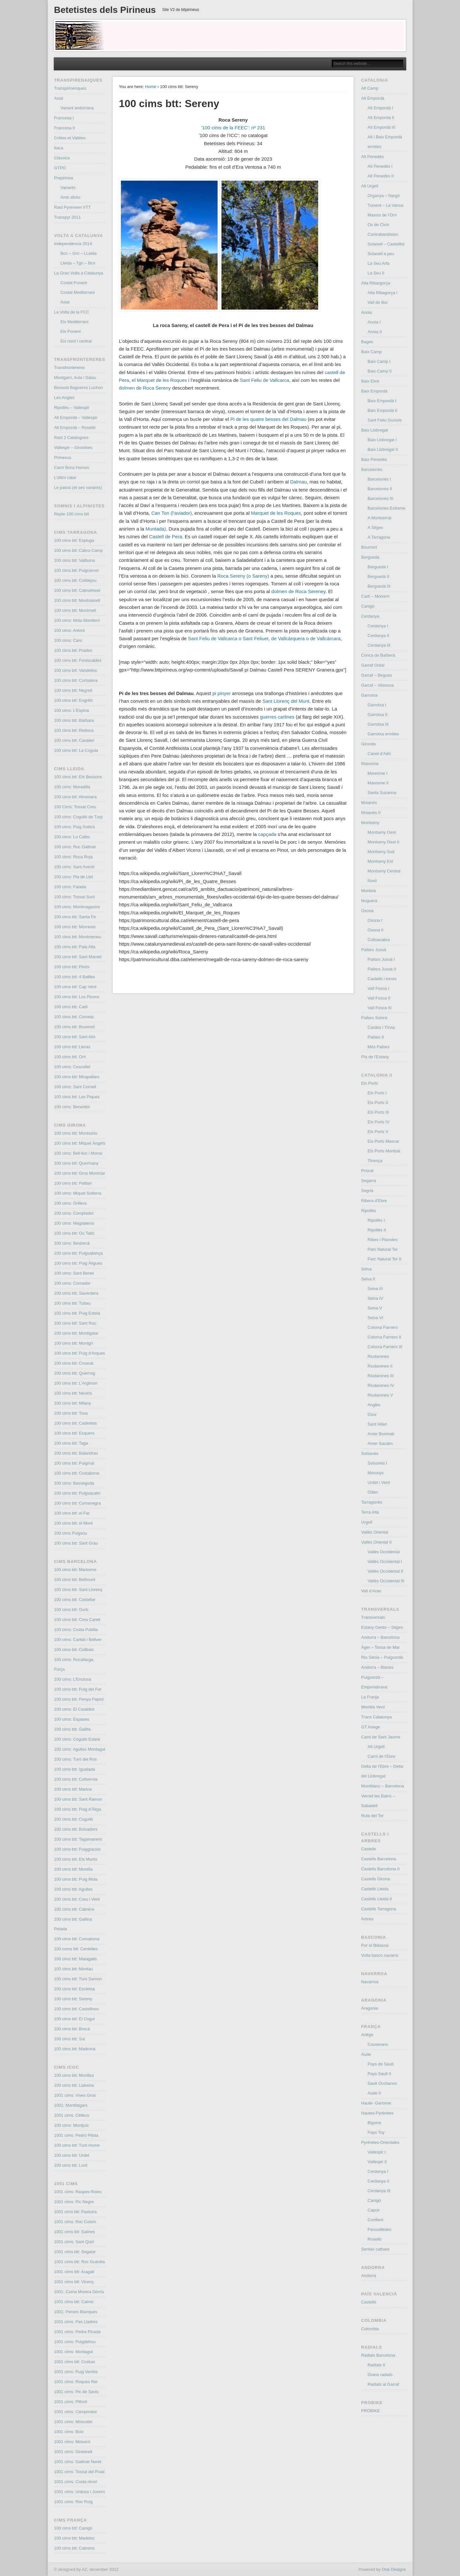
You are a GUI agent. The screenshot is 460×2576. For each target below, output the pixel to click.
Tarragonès (371, 1502)
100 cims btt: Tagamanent (78, 1839)
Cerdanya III (378, 645)
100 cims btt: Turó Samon (78, 1978)
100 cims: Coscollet (72, 1066)
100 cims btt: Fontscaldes (77, 660)
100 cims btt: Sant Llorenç (78, 1589)
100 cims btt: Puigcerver (76, 570)
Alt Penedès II (380, 176)
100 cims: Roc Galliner (75, 846)
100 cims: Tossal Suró (74, 896)
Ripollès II (376, 1230)
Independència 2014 (73, 243)
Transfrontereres (69, 367)
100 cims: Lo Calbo (72, 836)
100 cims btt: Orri (70, 1056)
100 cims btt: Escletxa (74, 1988)
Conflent (375, 2219)
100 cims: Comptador (74, 1213)
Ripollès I (376, 1220)
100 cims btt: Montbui (74, 2075)
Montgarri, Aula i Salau (75, 377)
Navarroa (369, 1981)
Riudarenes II (379, 1366)
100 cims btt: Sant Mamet (77, 956)
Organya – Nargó (383, 195)
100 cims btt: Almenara (75, 796)
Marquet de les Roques (276, 513)
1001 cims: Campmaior (75, 2411)
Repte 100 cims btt (71, 514)
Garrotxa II (377, 714)
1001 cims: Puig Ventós (76, 2371)
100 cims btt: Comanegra (77, 1503)
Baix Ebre (370, 381)
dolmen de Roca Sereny (145, 388)
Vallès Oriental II (376, 1542)
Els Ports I (377, 1092)
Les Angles (64, 397)
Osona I (374, 920)
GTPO (60, 167)
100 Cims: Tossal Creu (75, 806)
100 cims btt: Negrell (73, 690)
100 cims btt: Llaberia (74, 2085)
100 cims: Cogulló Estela (77, 1739)
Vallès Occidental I (384, 1561)
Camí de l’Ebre (381, 1756)
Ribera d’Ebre (374, 1200)
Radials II (376, 2364)
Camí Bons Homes (71, 467)
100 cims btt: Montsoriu (75, 1133)
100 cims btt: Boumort (74, 1026)
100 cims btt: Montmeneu (77, 936)
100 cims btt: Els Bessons (78, 776)
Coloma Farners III (384, 1346)
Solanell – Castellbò (386, 244)
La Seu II (375, 273)
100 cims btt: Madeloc (74, 2538)
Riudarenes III (380, 1375)
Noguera (369, 900)
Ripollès (368, 1210)
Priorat (367, 1170)
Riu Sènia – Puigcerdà (382, 1657)
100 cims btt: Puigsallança (78, 1253)
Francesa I (63, 117)
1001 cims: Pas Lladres (75, 2321)
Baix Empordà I (381, 400)
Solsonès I (377, 1463)
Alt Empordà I (380, 107)
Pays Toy (376, 2132)
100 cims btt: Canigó (73, 2528)
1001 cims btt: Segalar (74, 2251)
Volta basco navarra (379, 1955)
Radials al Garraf (383, 2384)
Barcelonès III (380, 498)
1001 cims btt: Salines (74, 2231)
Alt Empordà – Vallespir (75, 417)
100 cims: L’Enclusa (72, 1679)
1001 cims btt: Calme (73, 2301)
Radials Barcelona (378, 2355)
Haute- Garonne (376, 2103)
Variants (67, 187)
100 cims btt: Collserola (75, 1779)
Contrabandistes (382, 234)
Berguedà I (377, 566)
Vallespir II (377, 2161)
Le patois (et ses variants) (78, 487)
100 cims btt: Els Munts (75, 1859)
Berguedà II (378, 576)
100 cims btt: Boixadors (75, 1829)
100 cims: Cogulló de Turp (78, 816)
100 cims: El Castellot (74, 1709)
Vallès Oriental (374, 1532)
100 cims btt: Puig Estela (77, 1313)
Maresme (369, 763)
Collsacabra (378, 939)
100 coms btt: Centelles (76, 1948)
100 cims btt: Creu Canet (77, 1619)
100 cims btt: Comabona (76, 1938)
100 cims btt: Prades (73, 650)
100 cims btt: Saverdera (76, 1293)
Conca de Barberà (378, 655)
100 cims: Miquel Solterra (77, 1193)
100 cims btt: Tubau (72, 1303)
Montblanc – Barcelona (382, 1786)
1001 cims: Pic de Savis (76, 2391)
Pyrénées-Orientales (380, 2142)
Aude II (374, 2093)
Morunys (375, 1472)
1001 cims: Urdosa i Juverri (79, 2491)
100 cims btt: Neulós (73, 1393)
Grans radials (379, 2374)
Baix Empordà (374, 391)
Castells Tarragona (378, 1908)
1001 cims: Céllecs (71, 2115)
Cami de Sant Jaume (380, 1737)
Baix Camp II (379, 371)
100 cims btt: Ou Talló (74, 1233)
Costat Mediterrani (77, 292)
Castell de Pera (165, 536)
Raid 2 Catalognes (71, 437)
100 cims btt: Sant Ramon (78, 1799)
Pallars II (375, 1037)
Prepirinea (63, 177)
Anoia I (373, 322)
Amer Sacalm (380, 1443)
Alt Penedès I (379, 166)
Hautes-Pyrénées (377, 2113)
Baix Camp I (378, 361)
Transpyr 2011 (67, 217)
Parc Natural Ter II (384, 1259)
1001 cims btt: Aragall (74, 2271)
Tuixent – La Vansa (385, 205)
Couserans (377, 2044)
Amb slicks (70, 197)
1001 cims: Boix (68, 2431)
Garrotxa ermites (383, 733)
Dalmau (298, 481)
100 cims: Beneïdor (72, 1106)
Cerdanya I (377, 625)
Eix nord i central (76, 341)
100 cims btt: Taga (71, 1443)
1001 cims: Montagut (73, 2351)
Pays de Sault (380, 2064)
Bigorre (374, 2122)
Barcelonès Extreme (386, 508)
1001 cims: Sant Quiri (74, 2241)
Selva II (368, 1279)
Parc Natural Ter (382, 1249)
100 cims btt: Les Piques (77, 1096)
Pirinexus (62, 457)
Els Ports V (377, 1131)
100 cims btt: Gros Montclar (79, 1173)
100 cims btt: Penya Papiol (78, 1699)
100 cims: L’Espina (71, 710)
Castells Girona (375, 1878)
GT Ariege (370, 1727)
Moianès (369, 802)
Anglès (373, 1404)
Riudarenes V (380, 1395)
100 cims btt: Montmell (75, 610)
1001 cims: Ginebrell (73, 2451)
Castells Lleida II (376, 1898)
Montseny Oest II (383, 842)
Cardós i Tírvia (381, 1027)
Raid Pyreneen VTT (72, 207)
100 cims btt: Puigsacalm (77, 1493)
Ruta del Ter (372, 1815)
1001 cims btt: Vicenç (73, 2281)
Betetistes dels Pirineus (105, 10)
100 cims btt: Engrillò (73, 700)
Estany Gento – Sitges (382, 1627)
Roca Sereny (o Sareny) (243, 576)
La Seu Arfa (378, 263)
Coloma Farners (382, 1327)
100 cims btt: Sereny (73, 1998)
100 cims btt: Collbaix (74, 1649)
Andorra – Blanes (377, 1667)
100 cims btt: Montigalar (76, 1333)
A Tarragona (378, 537)
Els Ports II (377, 1102)
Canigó (367, 606)
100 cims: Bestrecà (72, 1243)
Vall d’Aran (371, 1590)
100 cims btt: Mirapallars (76, 1076)
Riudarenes (378, 1356)
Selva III (375, 1288)
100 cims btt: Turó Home (77, 2145)
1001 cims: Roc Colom (75, 2221)
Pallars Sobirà (374, 1017)
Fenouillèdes (379, 2229)
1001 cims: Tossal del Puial (79, 2471)
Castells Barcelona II (380, 1868)
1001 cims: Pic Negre (74, 2201)
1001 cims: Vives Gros (75, 2095)
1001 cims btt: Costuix (74, 2361)
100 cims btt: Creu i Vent (77, 1899)
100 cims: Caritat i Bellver (77, 1639)
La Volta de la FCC (71, 312)
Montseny (370, 822)
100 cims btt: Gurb (71, 1609)
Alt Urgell (369, 186)
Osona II (375, 930)
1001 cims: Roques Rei (75, 2381)
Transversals (373, 1617)
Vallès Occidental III (385, 1580)
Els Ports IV (378, 1121)
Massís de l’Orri (381, 215)
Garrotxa (369, 695)
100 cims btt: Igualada (74, 1769)
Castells (368, 1848)
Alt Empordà (372, 98)
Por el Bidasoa (374, 1945)
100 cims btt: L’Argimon (75, 1383)
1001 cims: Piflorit (70, 2401)
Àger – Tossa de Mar (380, 1647)
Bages (367, 341)
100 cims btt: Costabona (76, 1473)
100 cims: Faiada (70, 886)
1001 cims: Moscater (73, 2421)
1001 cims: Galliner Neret (77, 2461)
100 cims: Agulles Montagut (79, 1749)
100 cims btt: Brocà (72, 2028)
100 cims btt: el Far (72, 1513)
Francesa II (64, 127)
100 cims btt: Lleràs (72, 1046)
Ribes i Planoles (382, 1239)
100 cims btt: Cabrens (74, 2548)
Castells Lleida (374, 1888)
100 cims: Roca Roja (73, 856)
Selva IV (375, 1298)
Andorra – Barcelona (380, 1637)
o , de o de (264, 638)
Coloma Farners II (384, 1337)
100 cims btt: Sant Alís (74, 1036)
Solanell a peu (380, 253)
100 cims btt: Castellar (74, 1599)
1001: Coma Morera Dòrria (79, 2291)
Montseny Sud (380, 851)
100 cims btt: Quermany (76, 1163)
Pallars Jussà (373, 949)
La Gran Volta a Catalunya (78, 273)
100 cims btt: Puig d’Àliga (77, 1809)
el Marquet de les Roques (159, 380)
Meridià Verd (373, 1707)
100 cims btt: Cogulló (73, 1819)
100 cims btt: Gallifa (72, 1729)
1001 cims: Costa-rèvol (75, 2481)
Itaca (58, 147)
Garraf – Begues (376, 675)
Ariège (367, 2034)
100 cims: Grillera (70, 1203)
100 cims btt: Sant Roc (75, 1323)
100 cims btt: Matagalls (75, 1958)
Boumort (369, 547)
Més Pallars (378, 1046)
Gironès (368, 743)
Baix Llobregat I (381, 439)
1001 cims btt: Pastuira (75, 2211)
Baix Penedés (374, 459)
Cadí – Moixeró (375, 596)
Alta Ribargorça (375, 283)
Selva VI (375, 1317)
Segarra (368, 1180)
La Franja (370, 1697)
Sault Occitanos (382, 2083)
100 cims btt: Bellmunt (74, 1579)
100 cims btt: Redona (73, 730)
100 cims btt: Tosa (71, 1413)
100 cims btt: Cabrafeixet (77, 590)
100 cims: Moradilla (72, 786)
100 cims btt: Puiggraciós (77, 1849)
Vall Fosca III (379, 1007)
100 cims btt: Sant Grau (76, 1543)
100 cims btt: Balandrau (76, 1453)
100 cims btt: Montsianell (77, 600)
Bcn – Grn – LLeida (78, 253)
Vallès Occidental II (385, 1571)
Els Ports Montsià (383, 1151)
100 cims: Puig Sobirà (74, 826)
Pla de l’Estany (375, 1056)
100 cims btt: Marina (73, 1789)
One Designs (394, 2569)
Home (150, 86)
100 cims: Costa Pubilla (76, 1629)
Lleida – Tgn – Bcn (77, 263)
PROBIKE (370, 2410)
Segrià (367, 1190)
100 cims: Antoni (69, 630)
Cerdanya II (378, 635)
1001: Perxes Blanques (75, 2311)
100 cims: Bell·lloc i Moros (78, 1153)
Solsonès (369, 1453)
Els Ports (369, 1083)
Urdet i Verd (378, 1482)
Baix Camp (371, 351)
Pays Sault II (379, 2073)
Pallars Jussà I (381, 959)
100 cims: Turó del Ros (75, 1759)
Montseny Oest (381, 832)
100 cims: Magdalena (74, 1223)
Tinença (374, 1160)
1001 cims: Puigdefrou (74, 2341)
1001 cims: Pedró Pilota (76, 2135)
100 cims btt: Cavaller (74, 740)
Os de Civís (378, 224)
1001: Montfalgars (70, 2105)
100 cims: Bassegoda (74, 1483)
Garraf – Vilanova (377, 685)
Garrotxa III (377, 724)
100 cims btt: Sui (69, 2038)
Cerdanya (370, 616)
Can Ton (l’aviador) (171, 513)
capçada (267, 834)
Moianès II (370, 812)
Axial (58, 98)
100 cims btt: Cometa (73, 1016)
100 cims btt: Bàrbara (74, 720)
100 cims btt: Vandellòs (75, 670)
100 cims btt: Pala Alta (74, 946)
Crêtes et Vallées (69, 137)
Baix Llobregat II (382, 449)
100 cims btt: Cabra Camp (78, 550)
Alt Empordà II (380, 117)
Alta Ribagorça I (382, 292)
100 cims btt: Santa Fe (75, 916)
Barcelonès (371, 469)
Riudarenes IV (380, 1385)
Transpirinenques (70, 88)
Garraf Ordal (372, 665)
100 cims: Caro (68, 640)
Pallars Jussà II (381, 969)
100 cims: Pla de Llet (73, 876)
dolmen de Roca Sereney (298, 591)
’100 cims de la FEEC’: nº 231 (233, 127)
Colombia (370, 2328)
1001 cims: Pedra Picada (77, 2331)
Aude (366, 2054)
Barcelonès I (379, 479)
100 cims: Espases (71, 1719)
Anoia (366, 312)
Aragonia (369, 2008)
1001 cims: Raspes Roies (77, 2191)
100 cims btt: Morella (73, 1869)
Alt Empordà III (381, 127)
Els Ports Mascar (383, 1141)
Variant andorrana (76, 107)
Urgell (366, 1522)
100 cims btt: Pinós (71, 966)
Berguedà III (378, 586)
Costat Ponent (73, 282)
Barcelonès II (379, 488)
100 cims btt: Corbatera (75, 680)
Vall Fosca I (378, 988)
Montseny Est (380, 861)
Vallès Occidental (383, 1551)
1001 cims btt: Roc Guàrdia (79, 2261)
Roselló (374, 2239)
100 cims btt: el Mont (73, 1523)
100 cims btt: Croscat (73, 1363)
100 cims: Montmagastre (77, 906)
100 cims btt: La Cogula (76, 750)
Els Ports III (378, 1112)
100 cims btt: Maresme (75, 1569)
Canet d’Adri (379, 753)
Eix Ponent (70, 331)
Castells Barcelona (378, 1858)
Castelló (368, 2302)
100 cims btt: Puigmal (74, 1463)
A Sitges (375, 527)
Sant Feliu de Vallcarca (264, 380)
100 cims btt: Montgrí (73, 1343)
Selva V (374, 1308)
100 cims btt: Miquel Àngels (79, 1143)
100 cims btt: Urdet (71, 2155)
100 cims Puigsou (70, 1533)
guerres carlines (277, 717)
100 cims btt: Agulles (73, 1889)
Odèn (372, 1492)
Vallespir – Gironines (73, 447)
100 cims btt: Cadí (71, 1006)
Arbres (367, 1918)
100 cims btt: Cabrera (74, 1909)
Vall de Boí (377, 302)
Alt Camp (369, 88)
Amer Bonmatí (380, 1433)
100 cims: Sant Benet (74, 1273)
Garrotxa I (376, 704)
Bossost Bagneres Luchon (78, 387)
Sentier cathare (375, 2249)
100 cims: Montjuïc (71, 2125)
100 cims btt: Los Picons (76, 996)
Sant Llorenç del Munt (285, 701)
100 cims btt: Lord (70, 2165)
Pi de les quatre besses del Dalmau (268, 419)
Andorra (368, 2275)
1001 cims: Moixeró (72, 2441)
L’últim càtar (65, 477)
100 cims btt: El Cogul (74, 2018)
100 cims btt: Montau (73, 1968)
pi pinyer (221, 693)
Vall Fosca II (378, 998)
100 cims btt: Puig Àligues (78, 1263)
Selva (366, 1269)
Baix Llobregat (374, 430)
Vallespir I (376, 2152)
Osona (367, 910)
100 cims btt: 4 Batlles (74, 976)
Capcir (373, 2210)
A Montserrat (379, 517)
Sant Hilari (377, 1424)
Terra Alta (370, 1512)
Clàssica (62, 157)
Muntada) (155, 529)
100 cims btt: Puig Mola (75, 1879)
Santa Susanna (381, 792)
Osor (372, 1414)
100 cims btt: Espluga (74, 540)
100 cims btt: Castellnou (76, 2008)
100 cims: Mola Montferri (77, 620)
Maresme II (377, 783)
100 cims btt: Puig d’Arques (79, 1353)
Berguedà (370, 557)
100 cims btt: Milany (72, 1403)
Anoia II (374, 331)
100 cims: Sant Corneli (75, 1086)
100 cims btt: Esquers (74, 1433)
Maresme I (377, 773)
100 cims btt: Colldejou (75, 580)
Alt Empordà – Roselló (74, 427)
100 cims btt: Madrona (74, 2048)
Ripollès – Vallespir (71, 407)
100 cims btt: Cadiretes (75, 1423)
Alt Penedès (372, 156)
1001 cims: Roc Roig (73, 2501)
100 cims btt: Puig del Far (77, 1689)
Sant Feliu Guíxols (384, 420)
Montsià (368, 890)
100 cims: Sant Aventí (74, 866)
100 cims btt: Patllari (73, 1183)
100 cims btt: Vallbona (74, 560)
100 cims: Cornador (72, 1283)
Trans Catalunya (376, 1717)
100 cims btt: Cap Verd (75, 986)
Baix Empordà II (382, 410)
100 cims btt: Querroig (74, 1373)
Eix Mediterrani (74, 321)
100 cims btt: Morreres (74, 926)
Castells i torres (381, 978)
